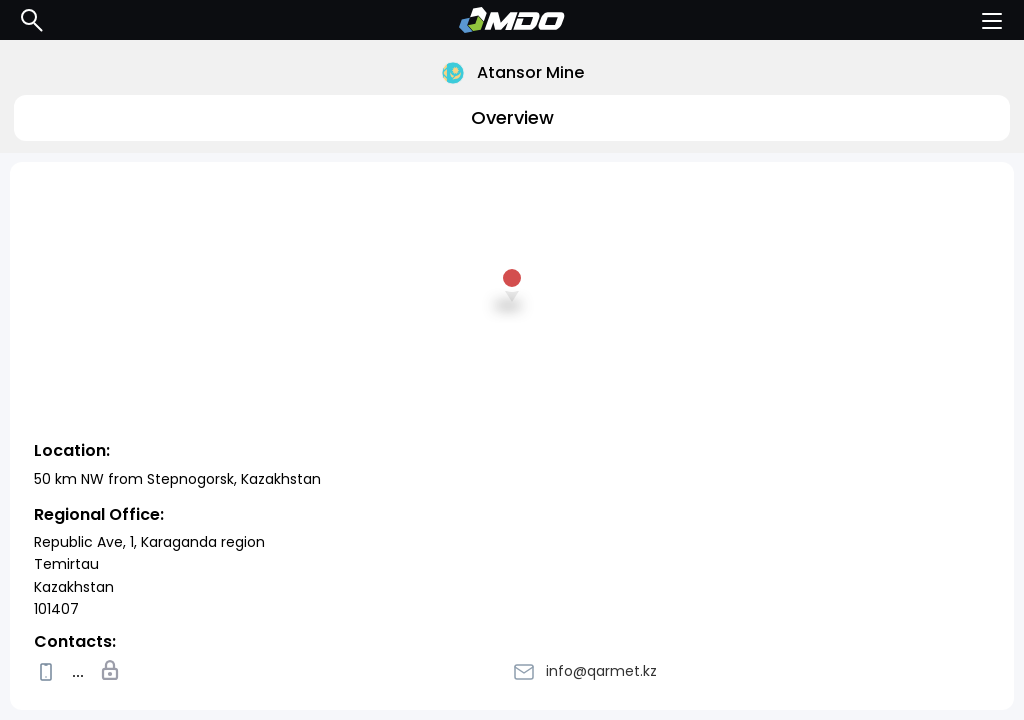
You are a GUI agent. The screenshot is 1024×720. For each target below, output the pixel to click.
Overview (512, 117)
